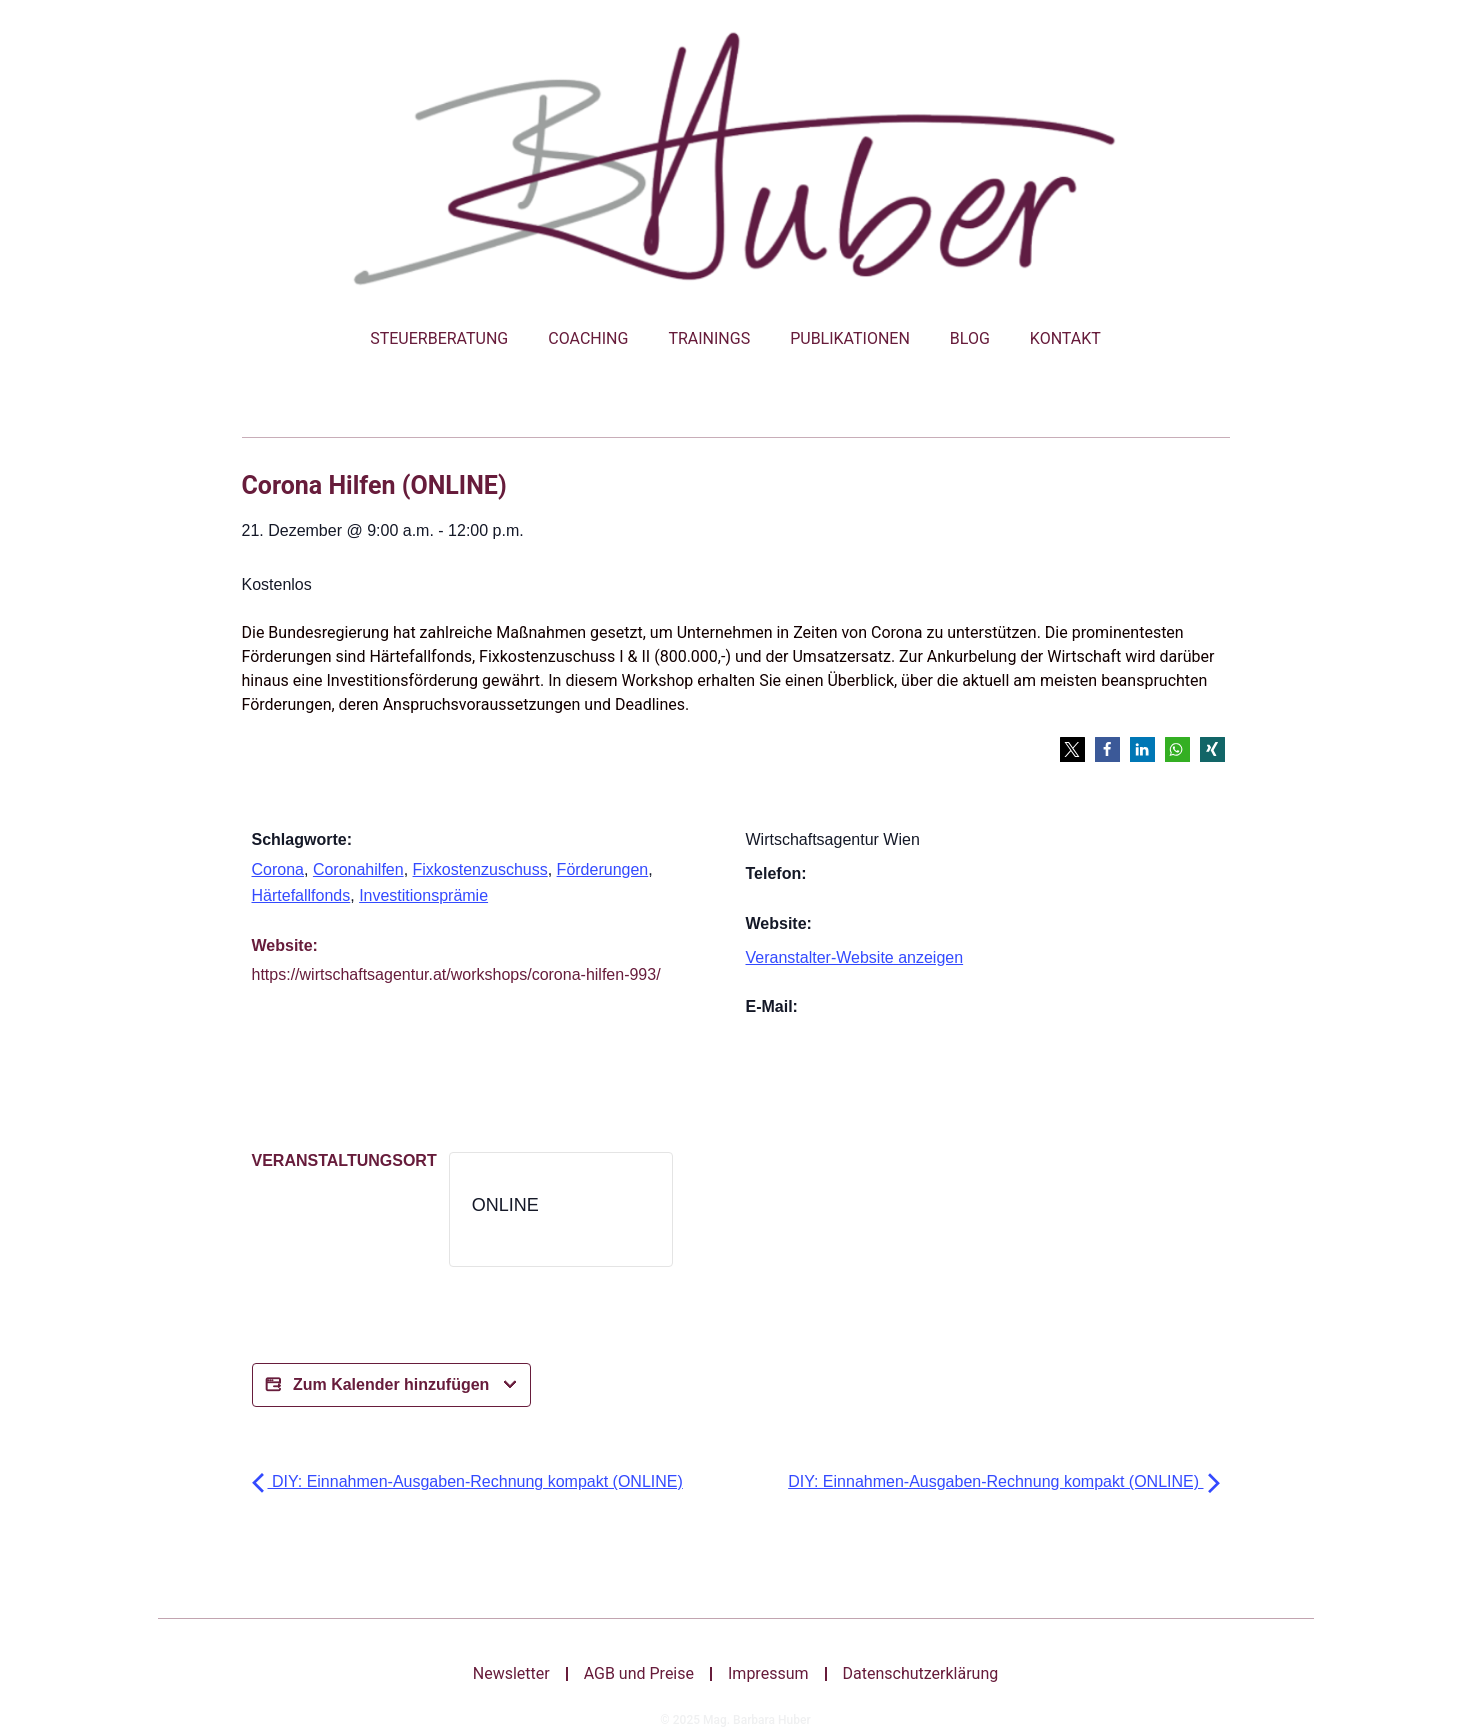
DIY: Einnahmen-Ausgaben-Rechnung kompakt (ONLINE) (467, 1481)
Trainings (709, 338)
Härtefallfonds (301, 895)
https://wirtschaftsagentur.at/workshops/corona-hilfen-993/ (456, 974)
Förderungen (603, 869)
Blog (970, 338)
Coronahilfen (358, 869)
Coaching (588, 338)
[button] (1072, 749)
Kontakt (1065, 338)
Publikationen (850, 338)
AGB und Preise (639, 1673)
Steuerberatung (439, 338)
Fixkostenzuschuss (480, 869)
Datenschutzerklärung (921, 1673)
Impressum (768, 1673)
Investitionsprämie (423, 895)
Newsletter (511, 1673)
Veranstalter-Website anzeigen (855, 957)
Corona (278, 869)
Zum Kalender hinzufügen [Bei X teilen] (391, 1385)
